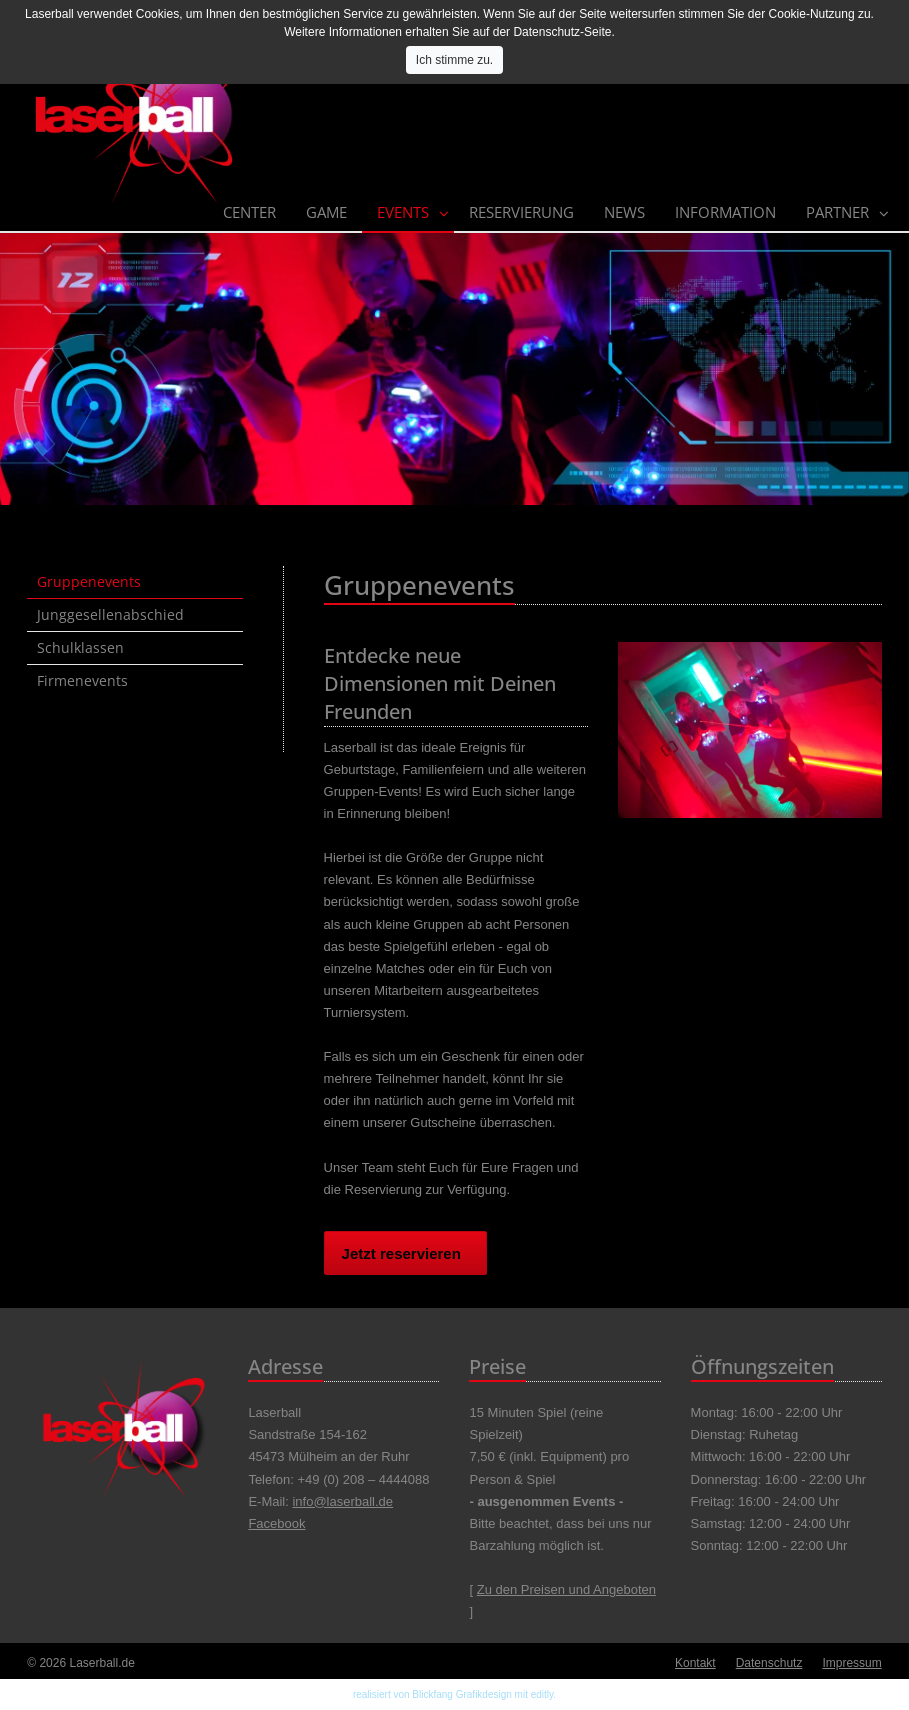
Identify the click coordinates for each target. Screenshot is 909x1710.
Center (249, 212)
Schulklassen (80, 647)
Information (725, 212)
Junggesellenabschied (110, 614)
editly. (543, 1694)
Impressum (851, 1663)
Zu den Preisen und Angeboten (566, 1589)
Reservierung (521, 212)
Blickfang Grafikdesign (462, 1694)
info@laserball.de (342, 1501)
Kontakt (695, 1663)
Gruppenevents (89, 581)
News (624, 212)
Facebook (276, 1523)
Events (403, 212)
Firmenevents (82, 680)
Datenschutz (769, 1663)
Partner (837, 212)
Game (326, 212)
